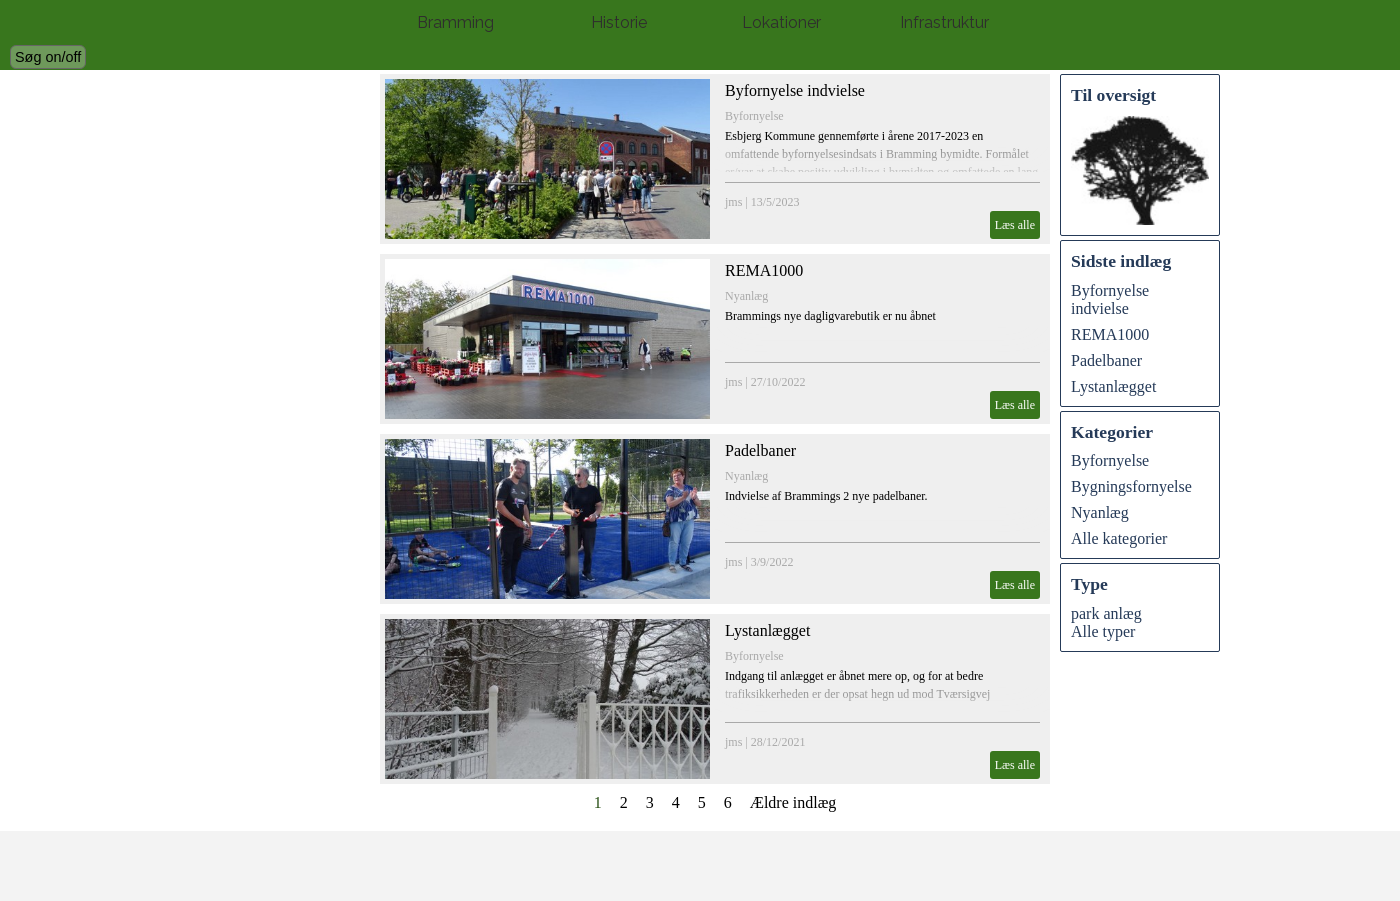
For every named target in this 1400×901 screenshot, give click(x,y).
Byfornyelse (754, 116)
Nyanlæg (746, 296)
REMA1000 (764, 270)
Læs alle (1015, 225)
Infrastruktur (944, 22)
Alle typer (1103, 631)
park (1085, 613)
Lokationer (781, 22)
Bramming (455, 22)
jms (733, 202)
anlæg (1122, 613)
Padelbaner (760, 450)
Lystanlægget (767, 630)
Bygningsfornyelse (1131, 486)
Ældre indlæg (793, 802)
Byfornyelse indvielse (795, 90)
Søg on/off (48, 57)
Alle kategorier (1119, 538)
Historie (619, 22)
